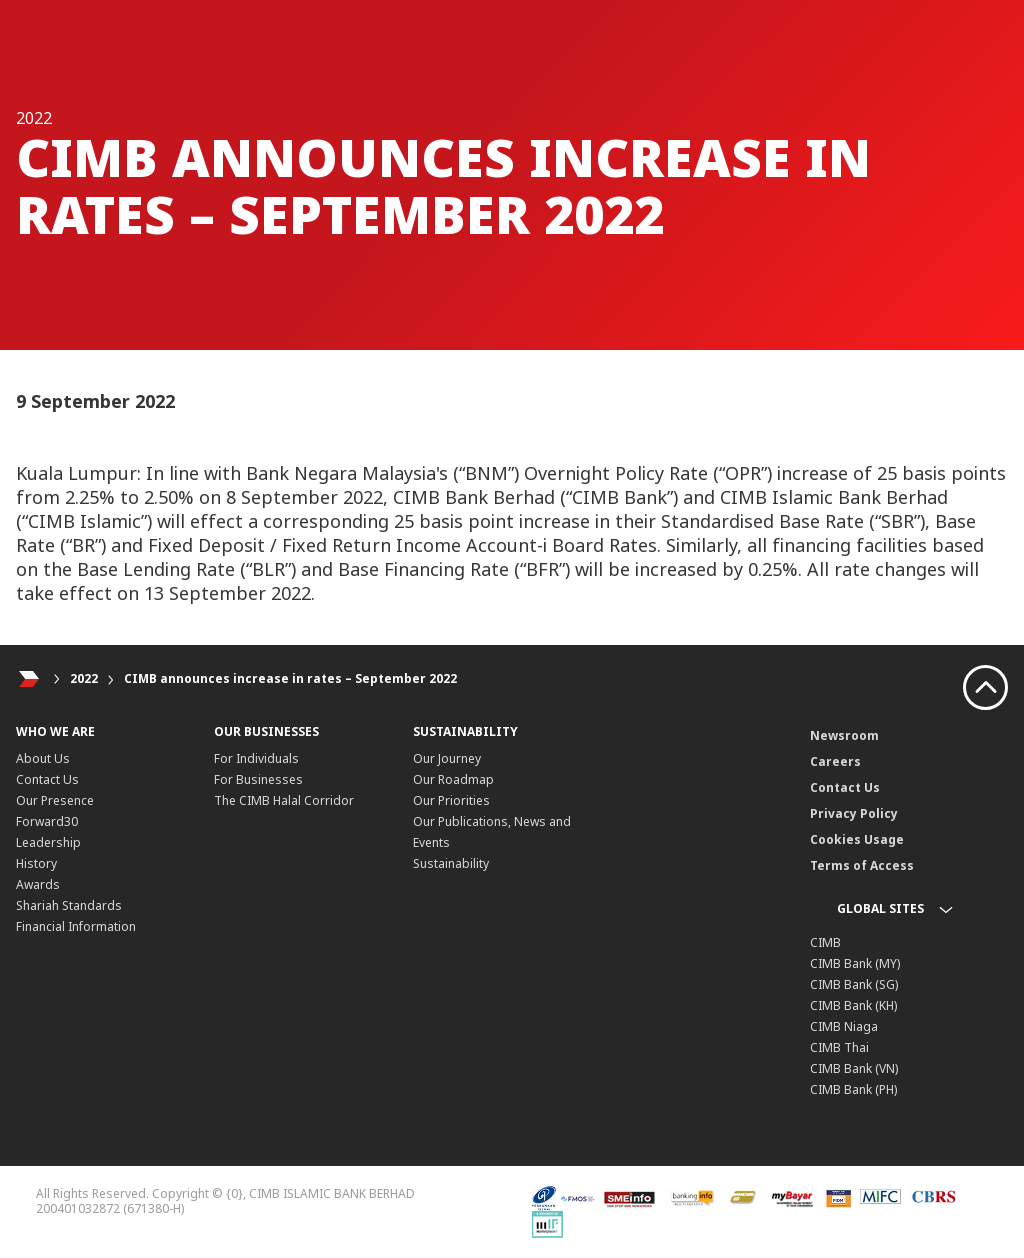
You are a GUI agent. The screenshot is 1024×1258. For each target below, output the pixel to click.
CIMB (825, 942)
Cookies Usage (857, 839)
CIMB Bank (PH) (853, 1089)
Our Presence (55, 800)
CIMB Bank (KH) (853, 1005)
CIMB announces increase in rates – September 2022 (290, 678)
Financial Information (76, 926)
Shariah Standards (69, 905)
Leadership (48, 842)
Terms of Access (862, 865)
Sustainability (451, 863)
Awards (38, 884)
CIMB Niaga (844, 1026)
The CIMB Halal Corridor (284, 800)
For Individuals (256, 758)
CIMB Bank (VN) (854, 1068)
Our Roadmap (453, 779)
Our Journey (447, 758)
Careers (835, 761)
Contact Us (47, 779)
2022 (84, 678)
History (36, 863)
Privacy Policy (854, 813)
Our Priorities (451, 800)
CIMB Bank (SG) (854, 984)
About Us (43, 758)
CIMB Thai (839, 1047)
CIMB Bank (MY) (855, 963)
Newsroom (844, 735)
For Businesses (258, 779)
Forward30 (47, 821)
